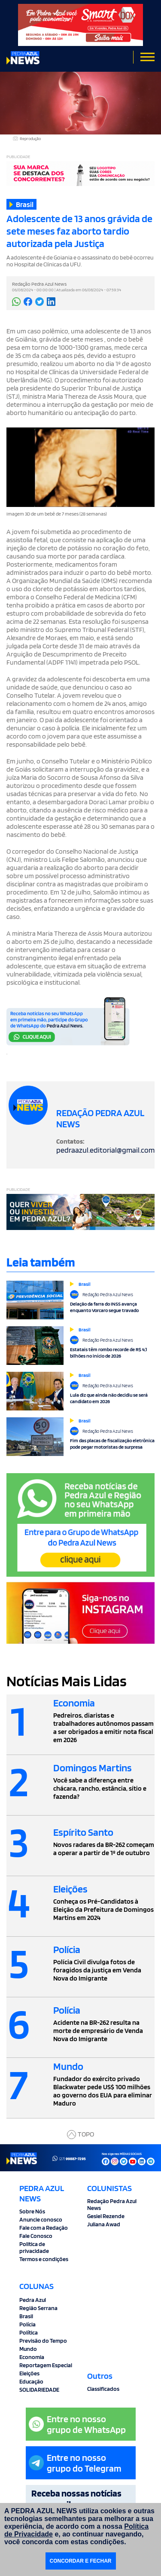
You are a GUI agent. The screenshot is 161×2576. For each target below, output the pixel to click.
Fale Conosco (35, 2235)
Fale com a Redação (43, 2227)
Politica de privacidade (34, 2247)
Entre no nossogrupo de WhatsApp (77, 2424)
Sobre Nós (32, 2211)
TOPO (80, 2134)
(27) (69, 2158)
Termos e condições (43, 2259)
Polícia (27, 2324)
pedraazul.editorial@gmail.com (105, 1149)
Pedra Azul (32, 2299)
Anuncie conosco (40, 2219)
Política (28, 2332)
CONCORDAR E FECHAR (81, 2561)
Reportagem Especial (45, 2365)
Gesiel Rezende (106, 2216)
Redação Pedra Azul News (112, 2204)
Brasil (26, 2316)
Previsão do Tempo (43, 2340)
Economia (31, 2356)
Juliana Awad (103, 2224)
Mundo (28, 2348)
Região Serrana (38, 2307)
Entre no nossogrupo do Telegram (75, 2463)
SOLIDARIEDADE (39, 2389)
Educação (31, 2381)
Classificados (103, 2388)
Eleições (29, 2373)
